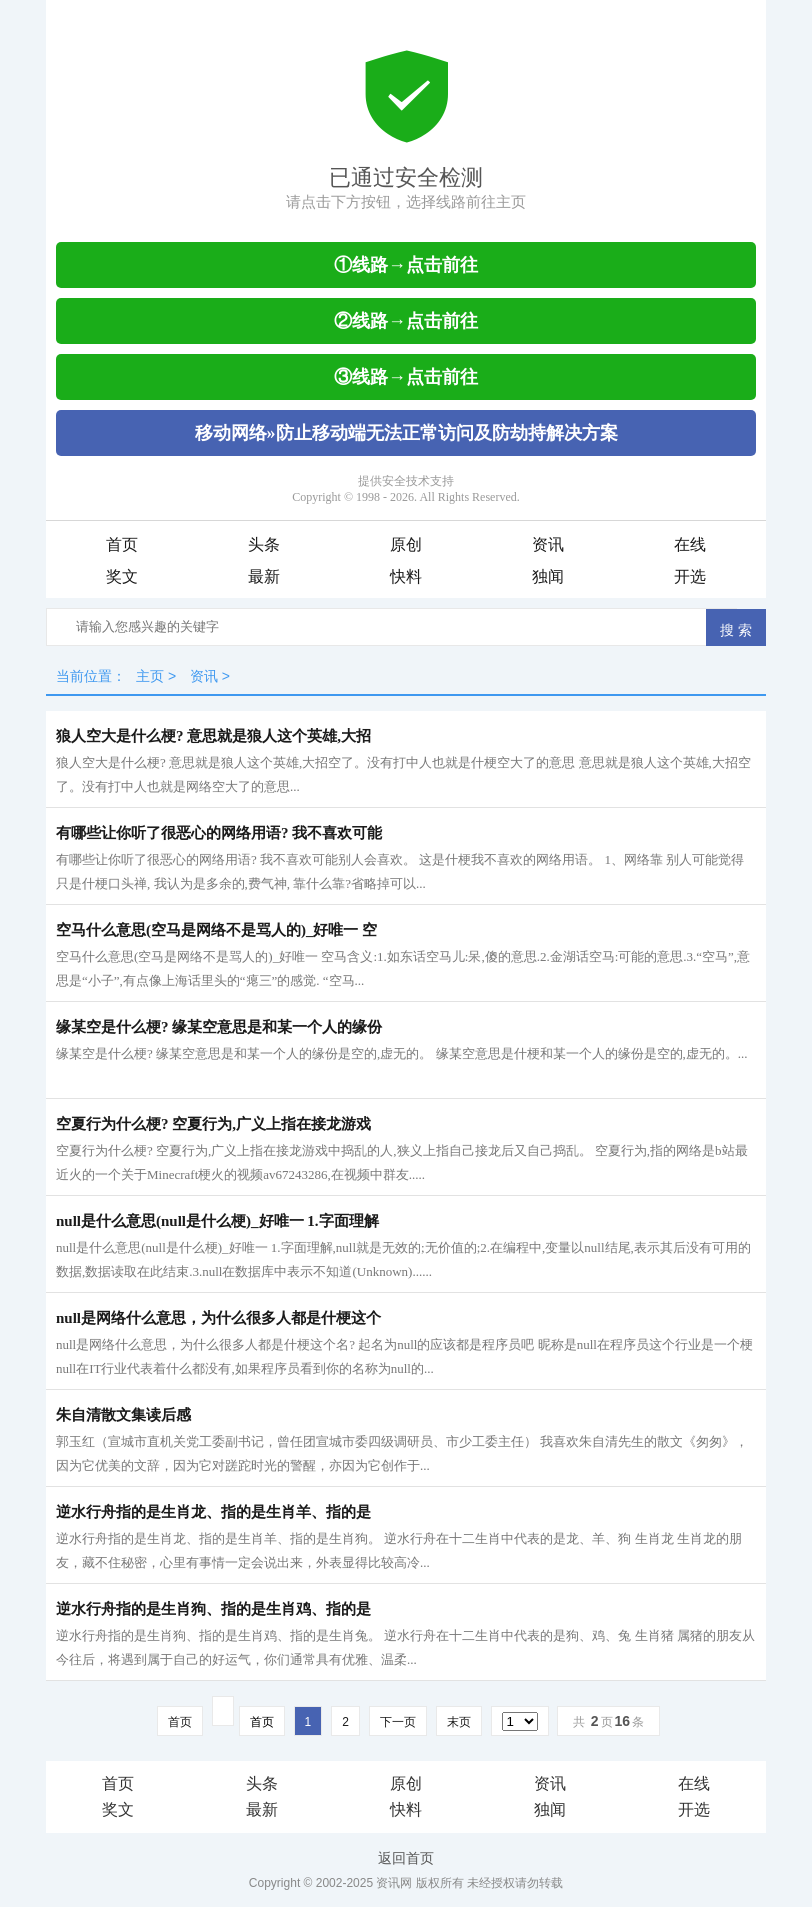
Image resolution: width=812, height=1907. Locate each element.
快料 (406, 576)
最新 (264, 576)
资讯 (548, 544)
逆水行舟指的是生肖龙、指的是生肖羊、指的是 (213, 1512)
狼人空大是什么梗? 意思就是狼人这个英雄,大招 (213, 736)
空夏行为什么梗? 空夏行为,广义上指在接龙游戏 (213, 1124)
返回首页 (406, 1858)
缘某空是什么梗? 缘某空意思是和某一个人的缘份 (219, 1027)
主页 (150, 676)
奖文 (122, 576)
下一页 (398, 1722)
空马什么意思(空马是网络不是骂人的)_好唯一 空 (216, 930)
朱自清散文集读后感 (123, 1415)
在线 (690, 544)
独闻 (548, 576)
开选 (690, 576)
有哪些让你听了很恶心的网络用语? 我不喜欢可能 (219, 833)
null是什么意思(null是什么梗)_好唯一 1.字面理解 (217, 1221)
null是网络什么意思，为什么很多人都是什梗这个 (218, 1318)
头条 (264, 544)
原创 (406, 544)
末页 (459, 1722)
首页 (122, 544)
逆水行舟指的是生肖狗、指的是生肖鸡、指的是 (213, 1609)
